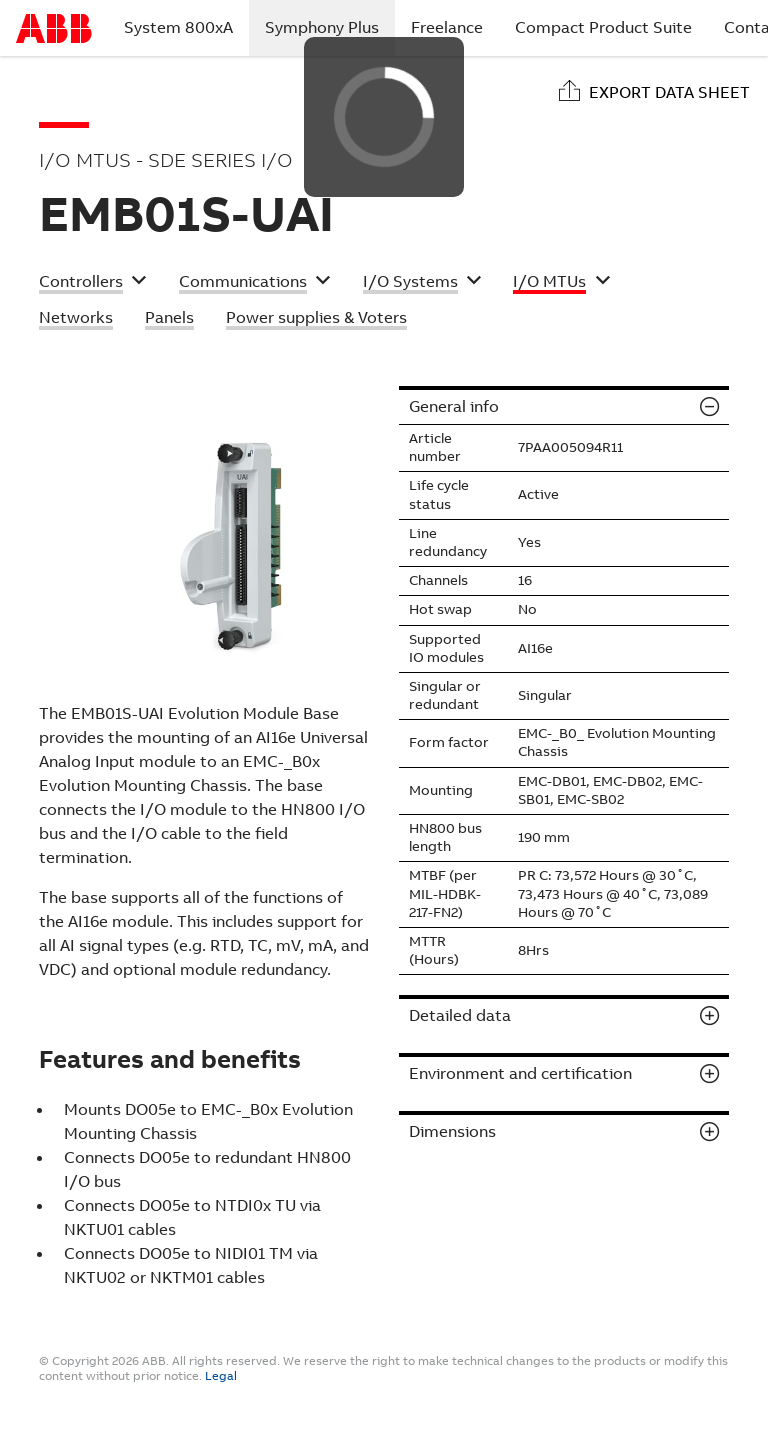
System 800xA (178, 27)
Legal (221, 1376)
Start (54, 28)
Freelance (447, 27)
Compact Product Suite (603, 27)
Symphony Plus (330, 27)
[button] (93, 284)
